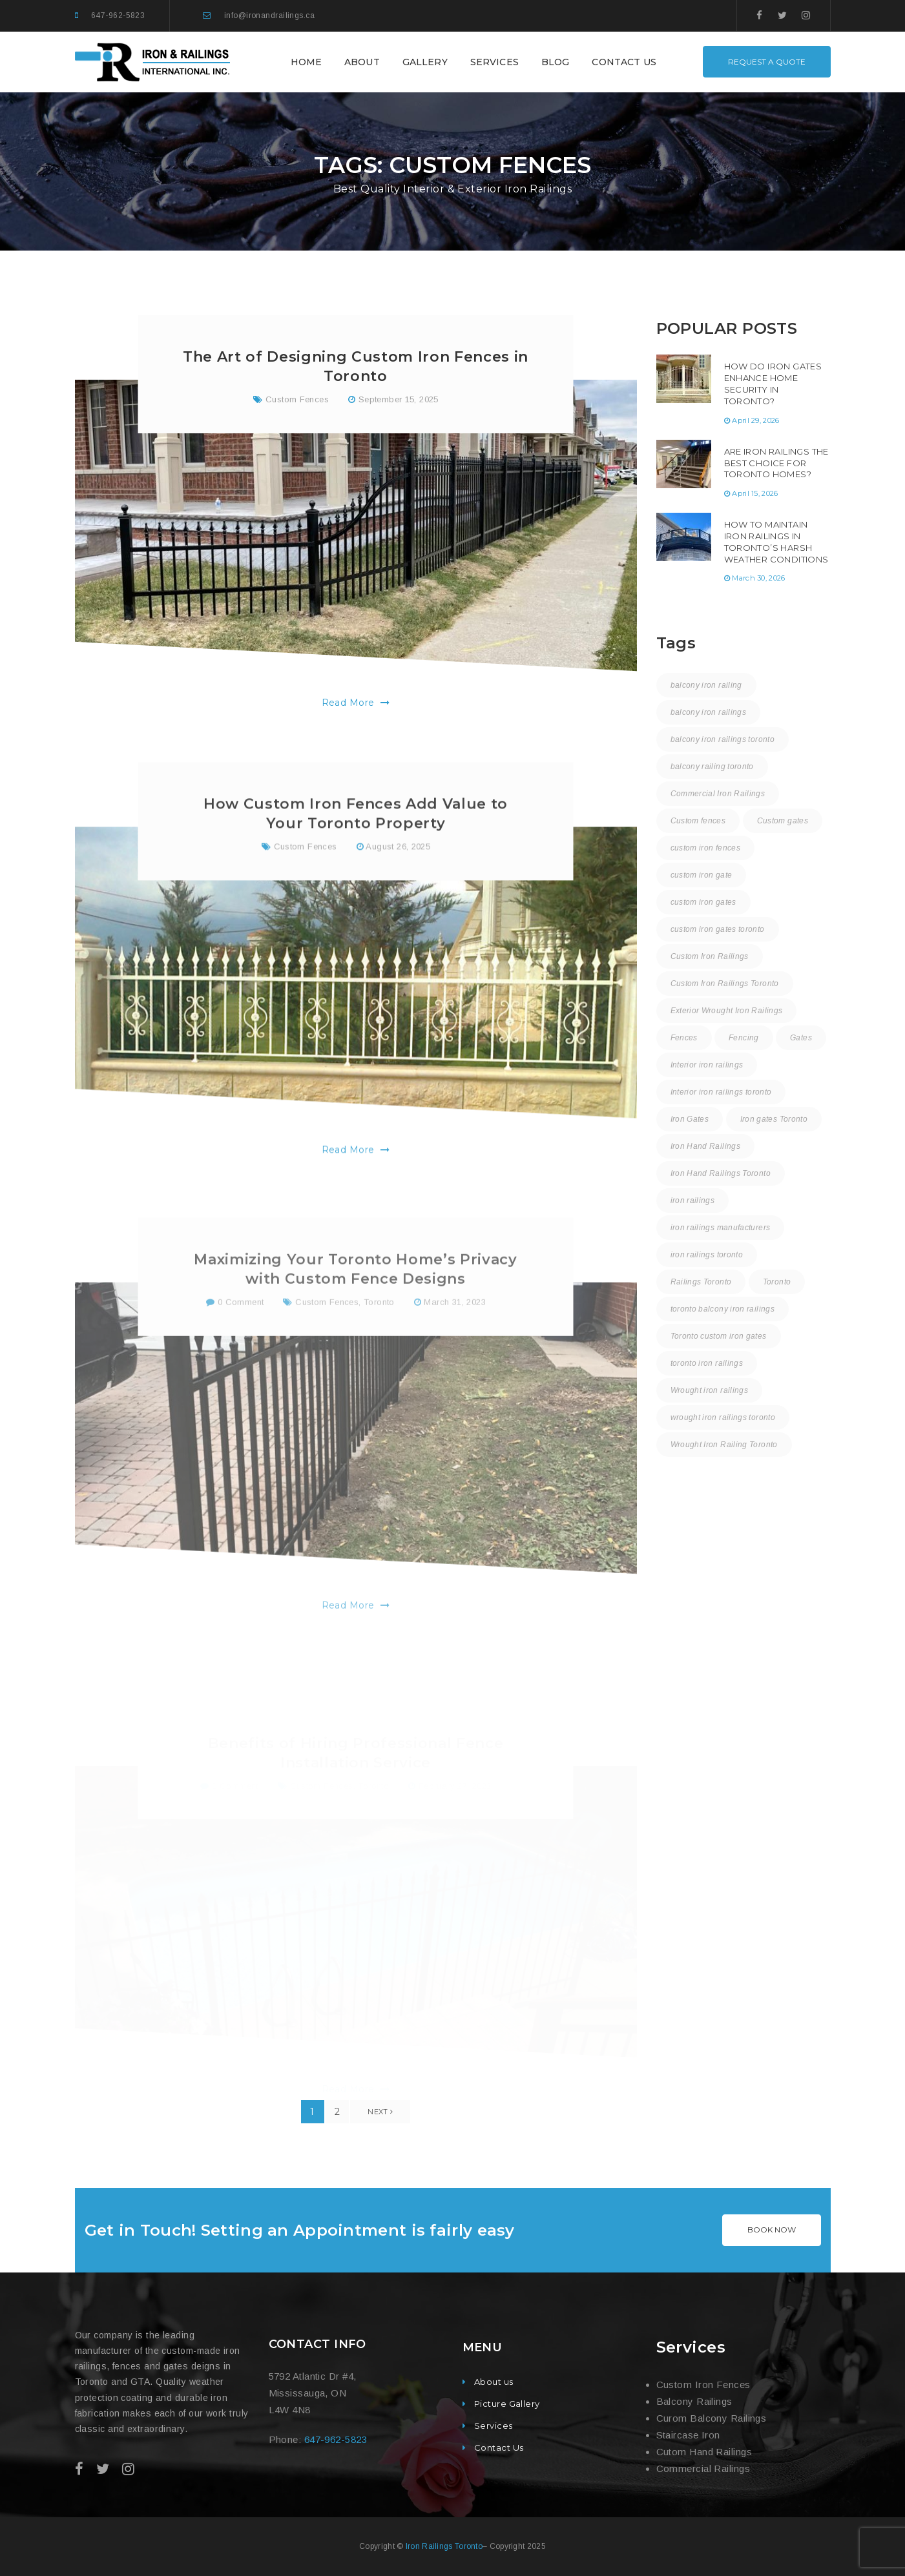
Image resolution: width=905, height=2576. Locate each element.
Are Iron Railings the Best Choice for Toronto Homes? (776, 463)
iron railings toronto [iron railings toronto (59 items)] (707, 1254)
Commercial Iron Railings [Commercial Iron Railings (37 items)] (718, 793)
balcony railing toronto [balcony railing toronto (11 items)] (712, 766)
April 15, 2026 (755, 493)
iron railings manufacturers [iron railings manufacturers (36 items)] (721, 1227)
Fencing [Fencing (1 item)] (744, 1037)
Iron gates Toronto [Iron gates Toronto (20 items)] (773, 1119)
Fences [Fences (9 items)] (684, 1037)
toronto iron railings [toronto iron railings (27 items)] (707, 1363)
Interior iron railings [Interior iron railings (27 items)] (707, 1064)
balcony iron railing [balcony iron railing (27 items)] (706, 685)
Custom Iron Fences (703, 2384)
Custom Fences (297, 404)
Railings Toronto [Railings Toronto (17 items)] (701, 1281)
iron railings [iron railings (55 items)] (693, 1200)
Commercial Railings (703, 2468)
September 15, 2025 (399, 404)
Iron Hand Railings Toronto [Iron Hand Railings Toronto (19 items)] (721, 1173)
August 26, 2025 (398, 904)
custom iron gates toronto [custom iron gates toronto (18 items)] (718, 929)
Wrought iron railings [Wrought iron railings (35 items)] (710, 1390)
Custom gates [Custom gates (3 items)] (782, 820)
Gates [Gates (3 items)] (801, 1037)
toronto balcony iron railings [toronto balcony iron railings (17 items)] (723, 1309)
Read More (356, 707)
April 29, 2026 (756, 420)
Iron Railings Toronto (444, 2546)
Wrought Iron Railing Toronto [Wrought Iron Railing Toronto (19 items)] (724, 1444)
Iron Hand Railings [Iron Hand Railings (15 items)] (705, 1146)
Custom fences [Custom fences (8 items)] (698, 820)
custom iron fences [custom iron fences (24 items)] (705, 847)
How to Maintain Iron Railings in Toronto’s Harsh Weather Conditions (776, 541)
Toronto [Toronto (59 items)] (777, 1281)
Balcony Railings (694, 2401)
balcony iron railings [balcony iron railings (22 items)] (709, 712)
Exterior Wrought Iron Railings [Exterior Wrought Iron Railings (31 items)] (727, 1010)
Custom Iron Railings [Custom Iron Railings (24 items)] (710, 956)
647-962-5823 (118, 15)
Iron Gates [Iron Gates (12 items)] (690, 1119)
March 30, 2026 (758, 577)
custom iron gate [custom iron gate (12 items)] (702, 875)
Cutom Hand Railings (704, 2451)
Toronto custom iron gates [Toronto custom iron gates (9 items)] (719, 1336)
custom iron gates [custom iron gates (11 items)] (703, 902)
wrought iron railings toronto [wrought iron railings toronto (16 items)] (723, 1417)
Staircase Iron (688, 2434)
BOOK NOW (771, 2229)
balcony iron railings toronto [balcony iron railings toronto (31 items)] (723, 739)
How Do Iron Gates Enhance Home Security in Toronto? (773, 383)
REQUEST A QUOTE (767, 62)
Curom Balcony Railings (711, 2418)
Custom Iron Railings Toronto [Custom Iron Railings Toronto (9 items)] (725, 983)
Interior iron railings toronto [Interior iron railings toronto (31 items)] (721, 1092)
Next (380, 2111)
